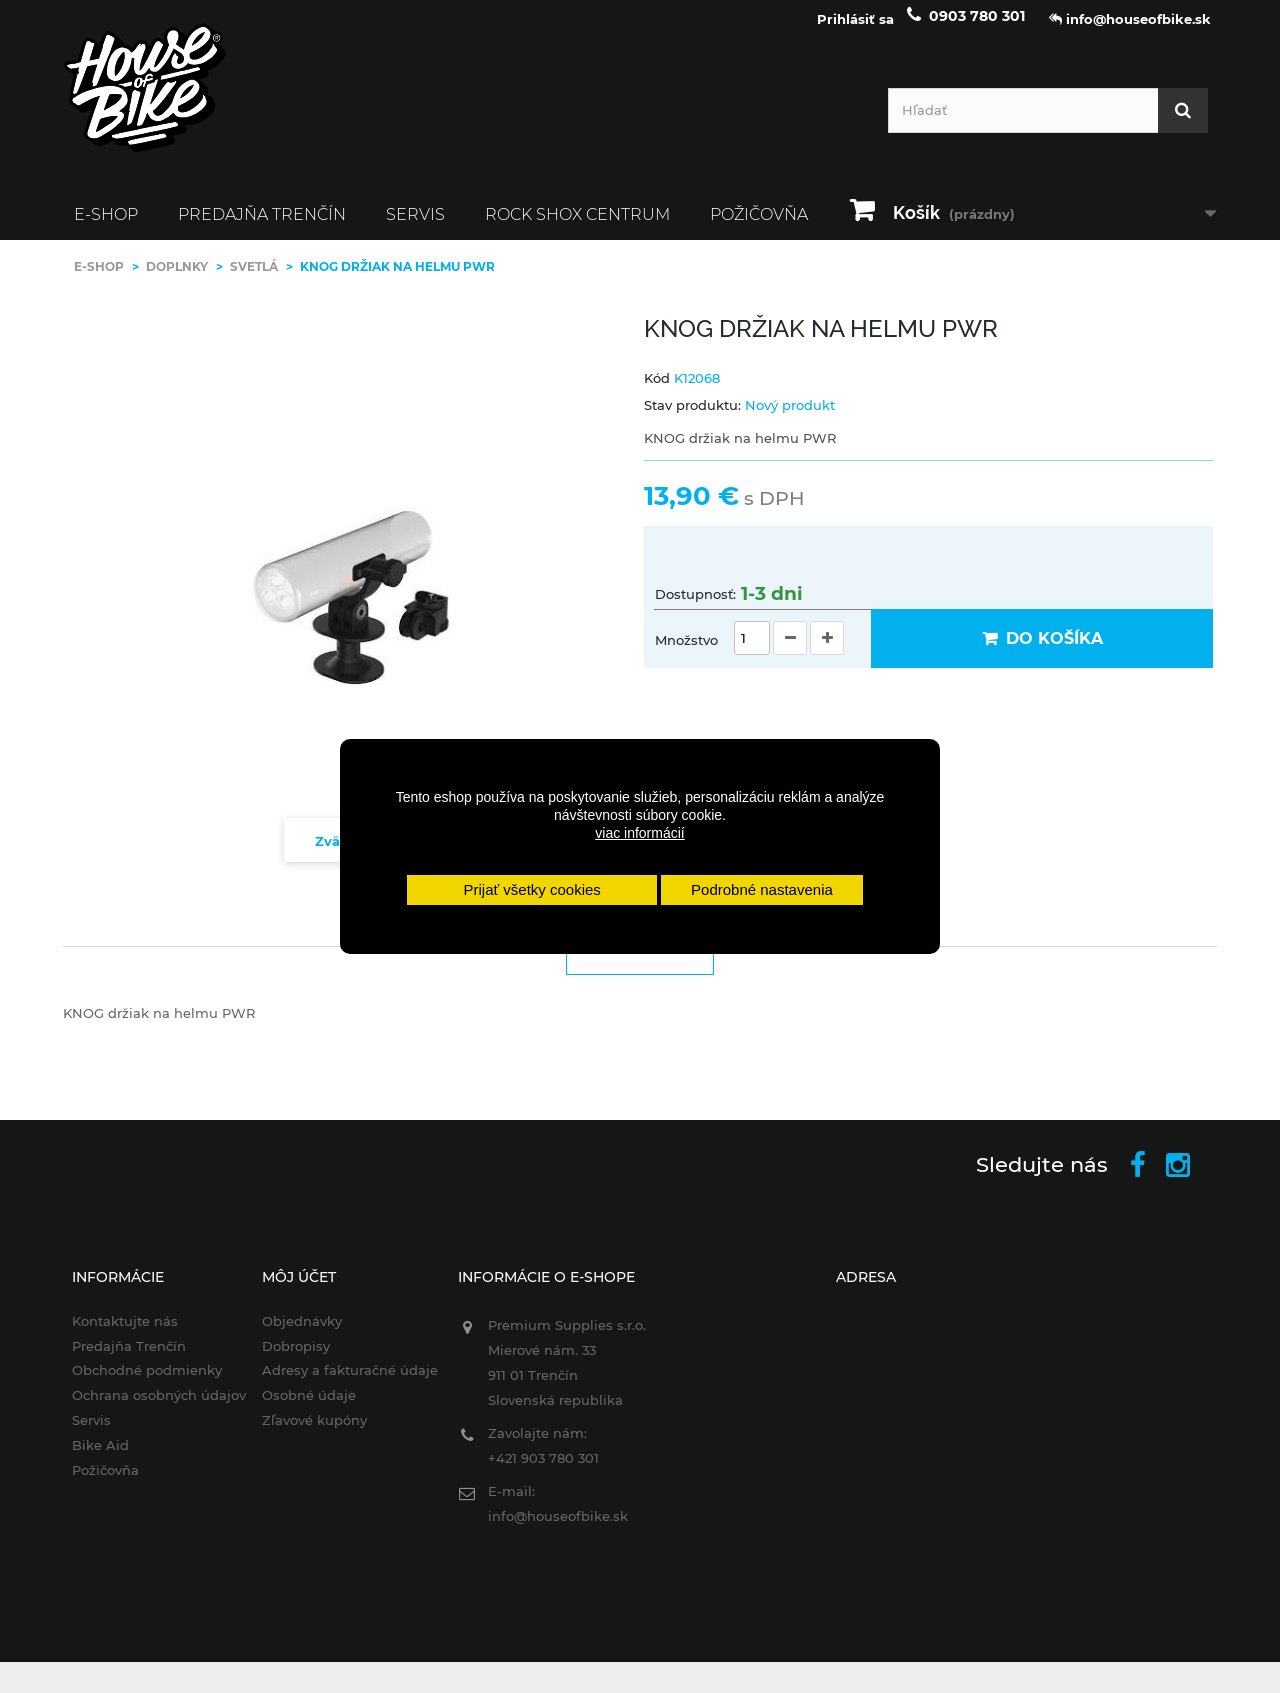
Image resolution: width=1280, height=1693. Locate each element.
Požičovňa (759, 226)
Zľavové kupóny (306, 1432)
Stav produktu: (692, 417)
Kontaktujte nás (112, 1332)
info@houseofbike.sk (554, 1527)
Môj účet (291, 1288)
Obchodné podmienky (134, 1382)
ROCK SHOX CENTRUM (577, 226)
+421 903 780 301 (539, 1469)
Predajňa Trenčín (262, 226)
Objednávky (294, 1332)
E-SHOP (106, 226)
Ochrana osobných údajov (146, 1407)
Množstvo (686, 652)
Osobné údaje (301, 1407)
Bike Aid (87, 1457)
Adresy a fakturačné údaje (342, 1382)
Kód (657, 389)
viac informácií (639, 833)
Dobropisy (288, 1357)
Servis (415, 226)
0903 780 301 (977, 28)
